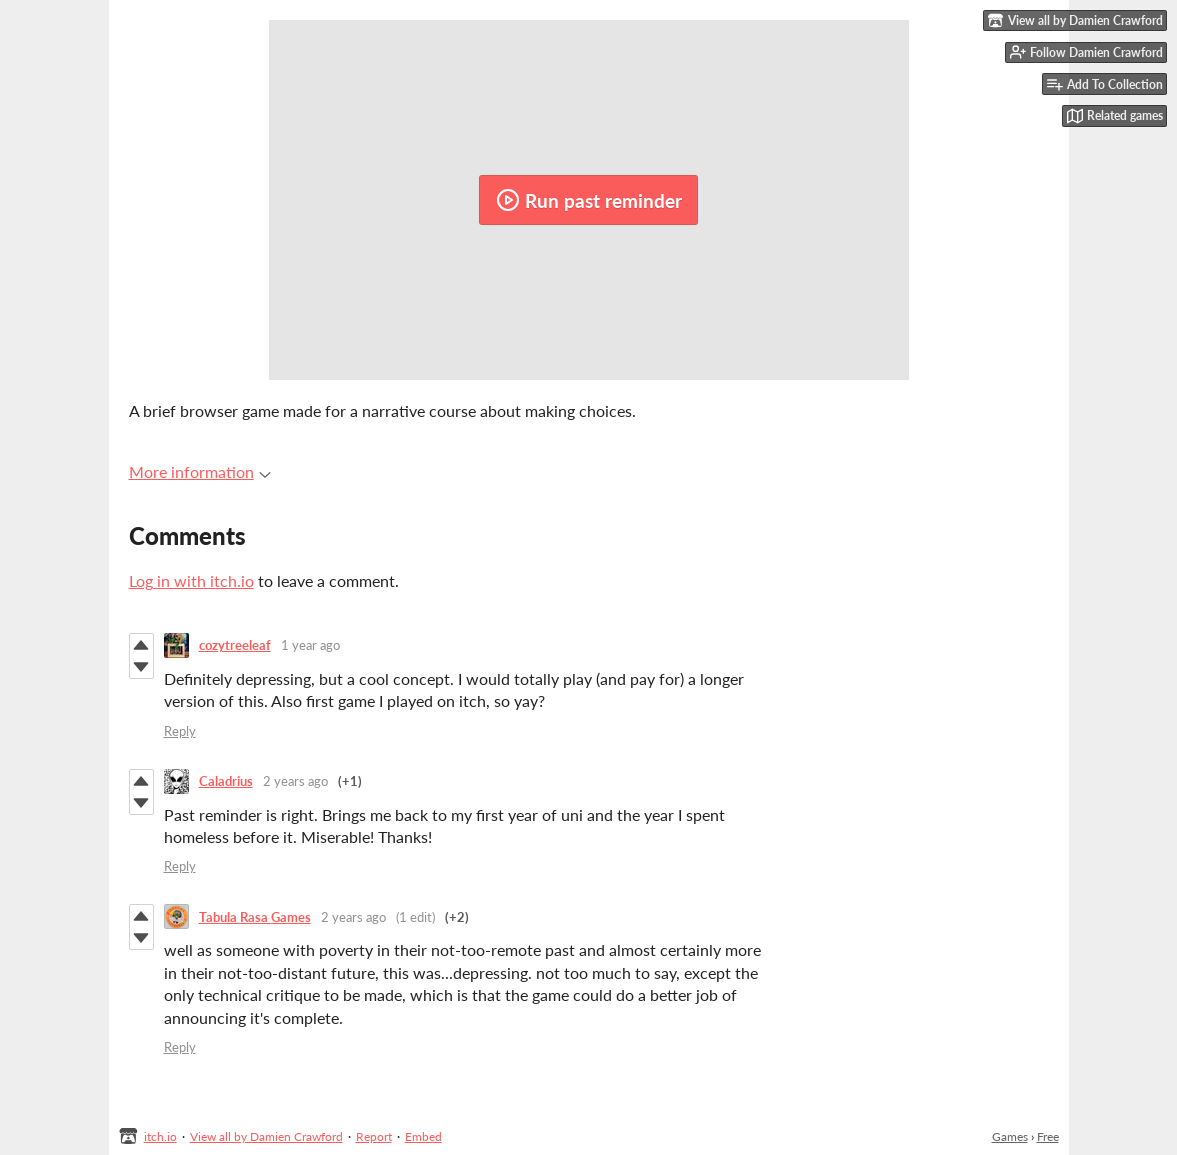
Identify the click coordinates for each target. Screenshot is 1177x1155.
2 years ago (295, 781)
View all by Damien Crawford (266, 1136)
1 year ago (310, 645)
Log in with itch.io (191, 580)
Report (374, 1136)
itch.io (160, 1136)
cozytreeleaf (235, 645)
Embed (423, 1136)
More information (200, 471)
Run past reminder (589, 200)
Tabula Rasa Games (255, 917)
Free (1048, 1136)
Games (1010, 1136)
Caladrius (226, 781)
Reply (180, 731)
